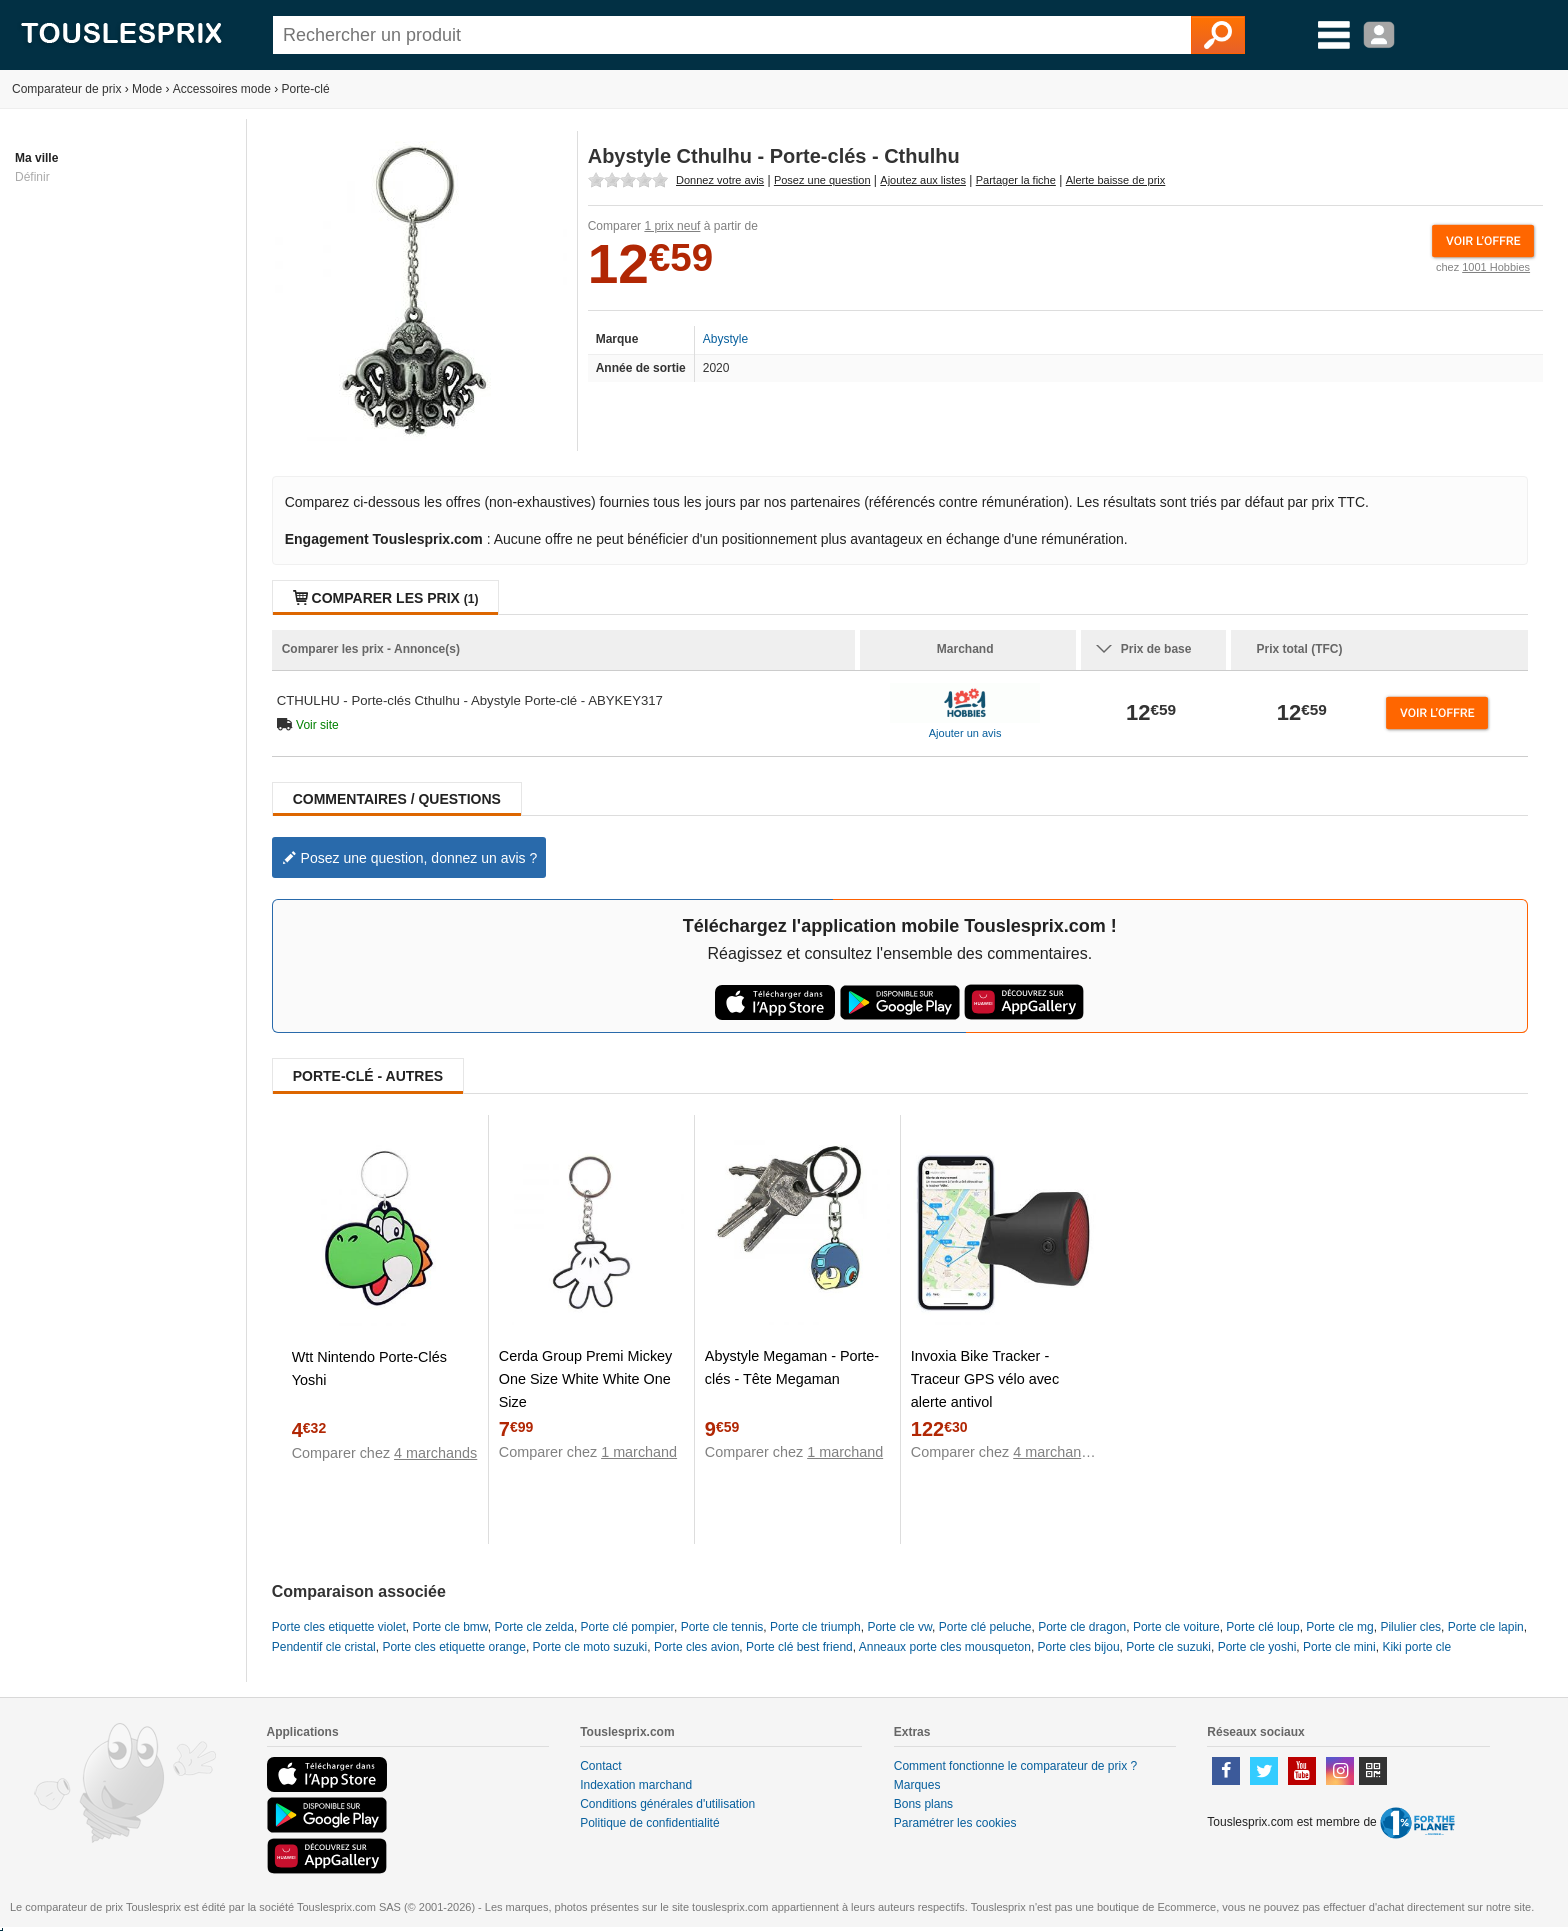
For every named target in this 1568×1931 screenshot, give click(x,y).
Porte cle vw (899, 1627)
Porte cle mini (1339, 1647)
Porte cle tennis (722, 1627)
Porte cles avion (696, 1647)
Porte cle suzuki (1168, 1647)
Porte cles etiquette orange (453, 1647)
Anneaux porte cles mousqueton (945, 1647)
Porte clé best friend (799, 1647)
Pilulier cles (1410, 1627)
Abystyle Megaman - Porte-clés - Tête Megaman (792, 1367)
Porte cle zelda (534, 1627)
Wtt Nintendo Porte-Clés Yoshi (369, 1368)
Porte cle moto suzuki (590, 1647)
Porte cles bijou (1079, 1647)
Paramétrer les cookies (955, 1823)
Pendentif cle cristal (324, 1647)
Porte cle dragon (1082, 1627)
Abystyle (725, 339)
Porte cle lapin (1486, 1627)
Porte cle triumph (815, 1627)
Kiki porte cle (1416, 1647)
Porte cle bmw (449, 1627)
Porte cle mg (1339, 1627)
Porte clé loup (1262, 1627)
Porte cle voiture (1176, 1627)
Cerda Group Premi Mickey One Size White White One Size (586, 1379)
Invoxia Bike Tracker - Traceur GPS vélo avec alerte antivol (985, 1379)
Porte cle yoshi (1257, 1647)
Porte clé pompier (627, 1627)
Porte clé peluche (985, 1627)
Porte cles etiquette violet (339, 1627)
